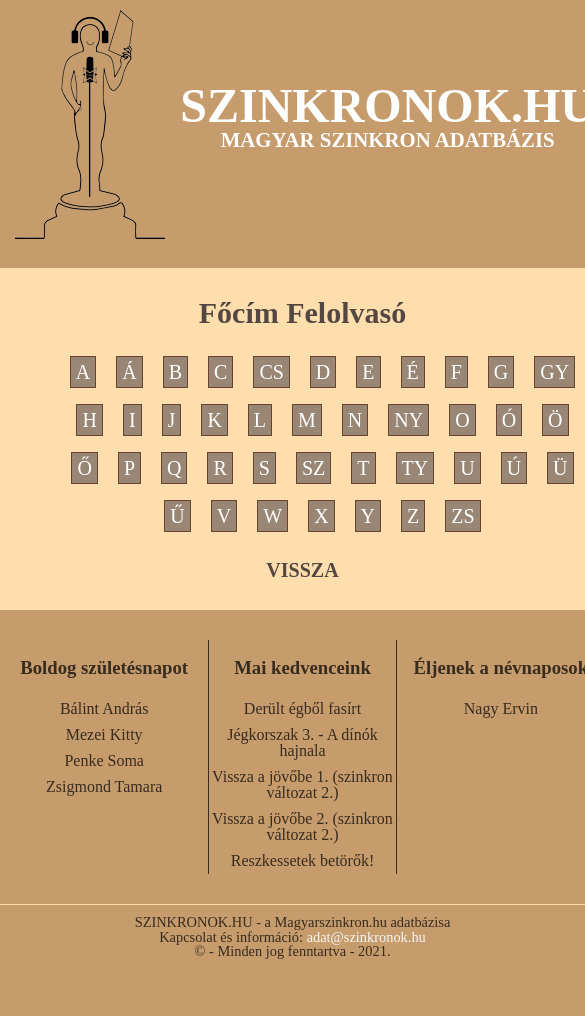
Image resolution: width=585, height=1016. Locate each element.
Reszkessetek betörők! (303, 860)
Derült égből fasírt (302, 708)
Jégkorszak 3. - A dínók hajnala (302, 742)
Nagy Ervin (501, 708)
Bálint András (104, 708)
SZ (313, 468)
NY (408, 420)
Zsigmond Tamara (104, 786)
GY (554, 372)
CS (271, 372)
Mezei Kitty (104, 734)
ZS (462, 516)
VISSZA (302, 570)
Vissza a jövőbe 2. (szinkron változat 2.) (302, 826)
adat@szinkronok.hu (366, 937)
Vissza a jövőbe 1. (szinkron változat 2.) (302, 784)
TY (415, 468)
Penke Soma (104, 760)
